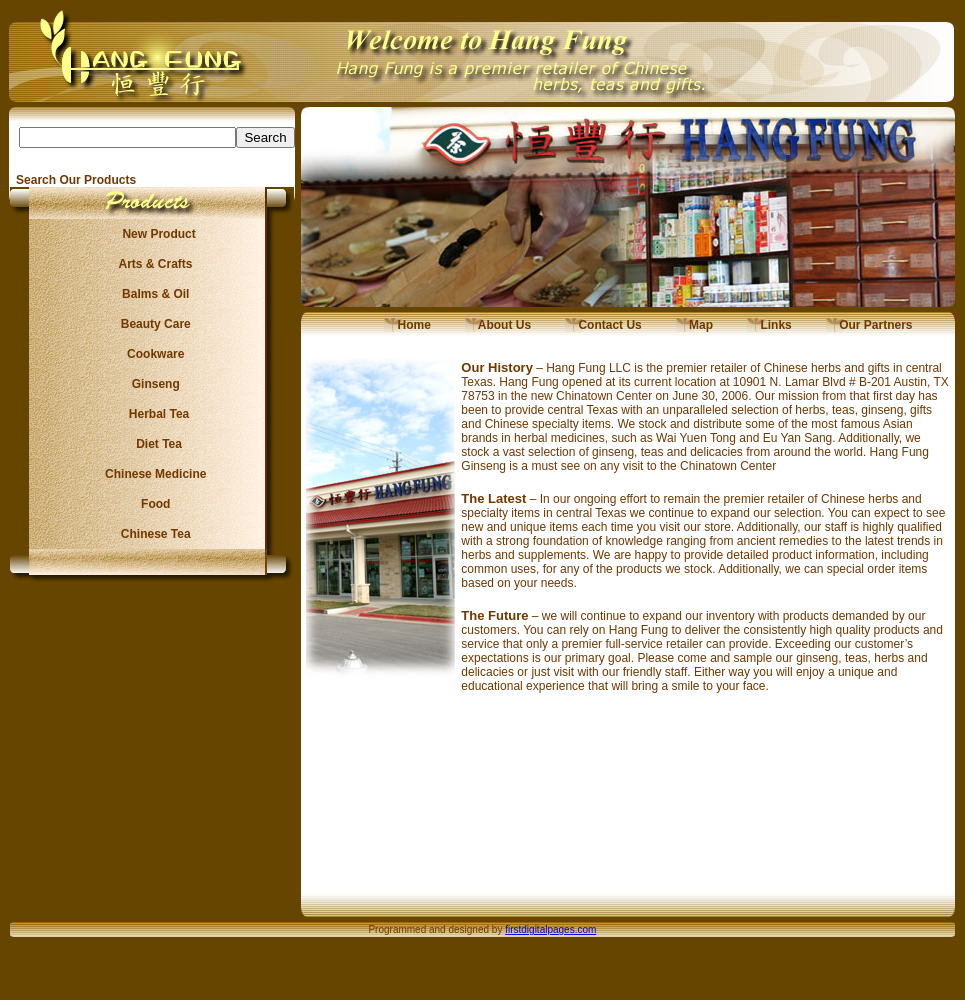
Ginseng (152, 384)
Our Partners (869, 325)
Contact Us (603, 325)
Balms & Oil (152, 294)
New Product (152, 234)
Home (407, 325)
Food (152, 504)
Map (694, 325)
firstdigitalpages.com (550, 929)
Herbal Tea (152, 414)
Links (769, 325)
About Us (498, 325)
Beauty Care (152, 324)
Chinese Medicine (152, 474)
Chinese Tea (153, 534)
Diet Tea (153, 444)
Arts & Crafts (153, 264)
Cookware (152, 354)
